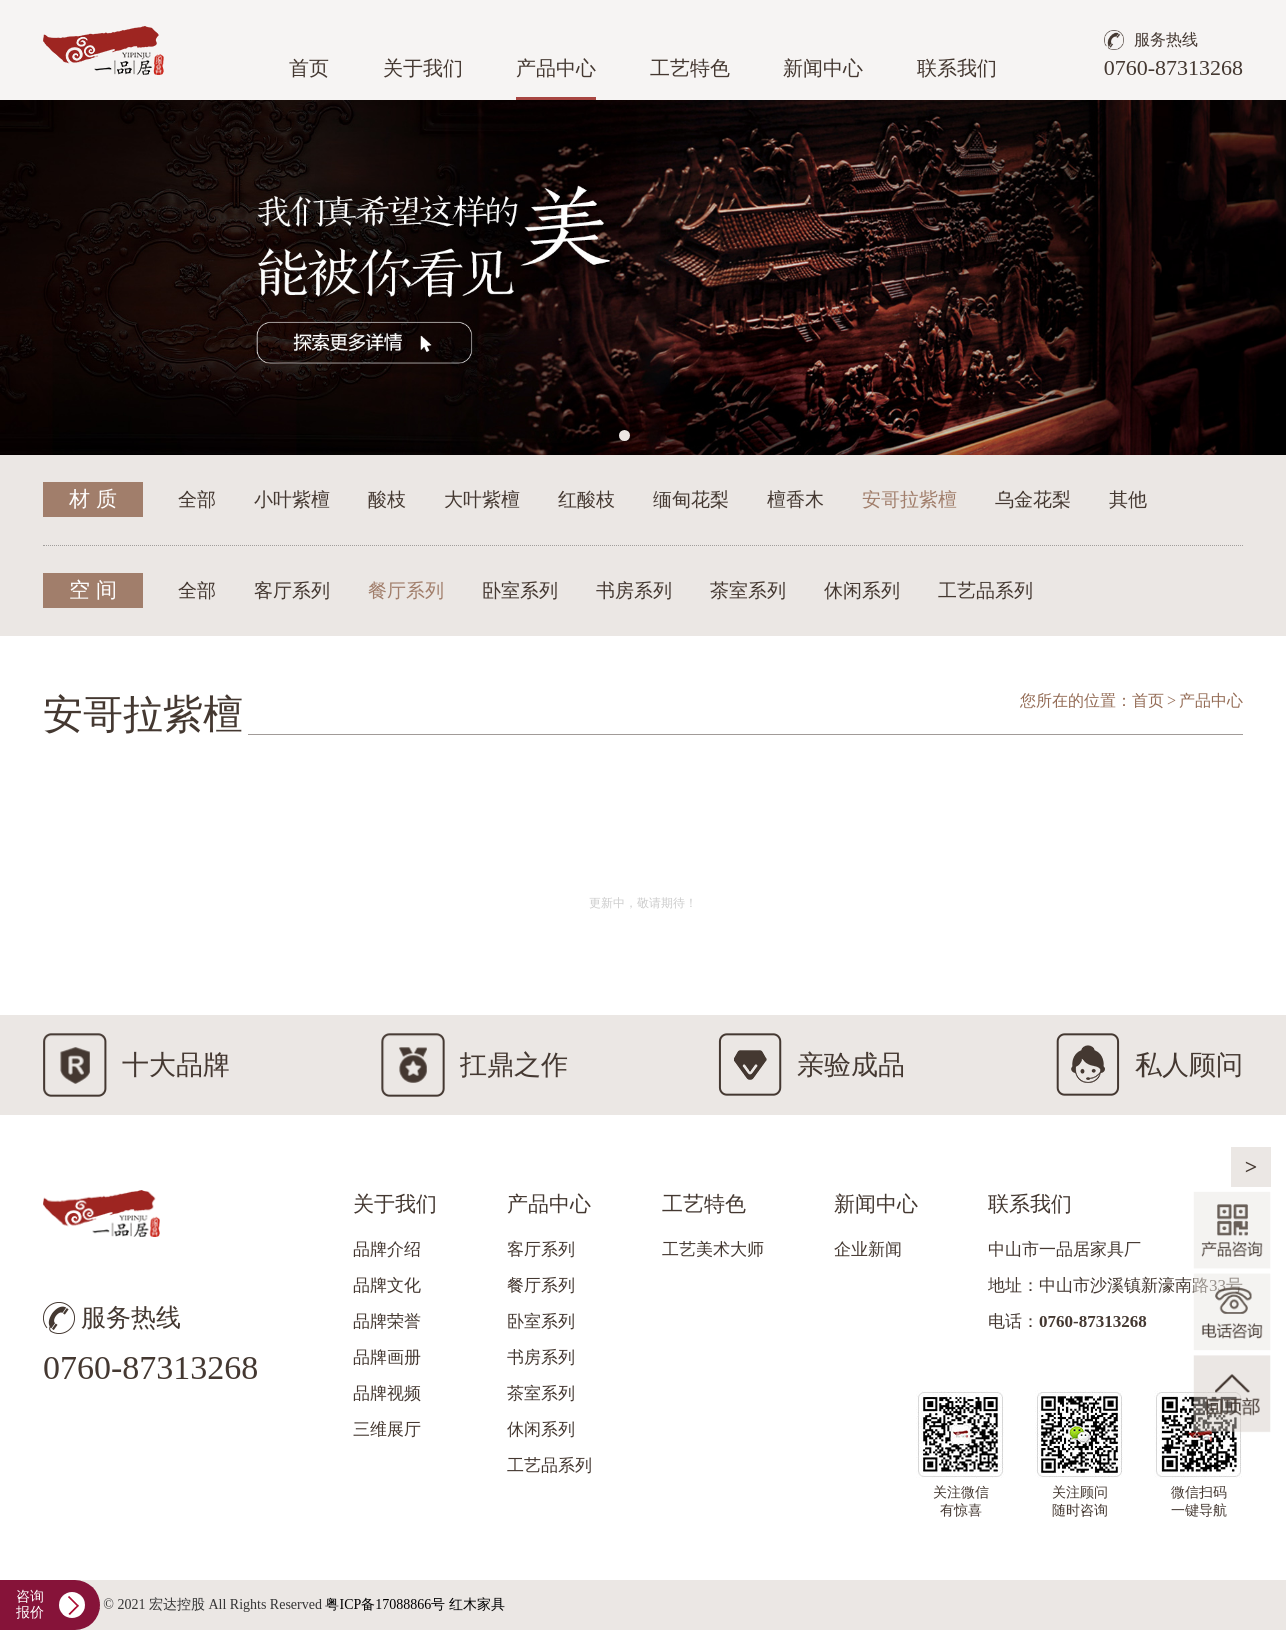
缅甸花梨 (691, 499)
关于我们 (423, 68)
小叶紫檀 (292, 499)
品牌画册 (387, 1357)
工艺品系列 (985, 590)
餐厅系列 (406, 590)
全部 (197, 499)
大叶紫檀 (482, 499)
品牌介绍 (387, 1249)
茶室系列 (748, 590)
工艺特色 (690, 68)
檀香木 (795, 499)
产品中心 (556, 68)
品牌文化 (387, 1285)
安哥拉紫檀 (909, 499)
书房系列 (634, 590)
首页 (309, 68)
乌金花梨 (1033, 499)
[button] (624, 435)
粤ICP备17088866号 (385, 1604)
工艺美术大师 (713, 1249)
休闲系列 (862, 590)
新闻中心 (823, 68)
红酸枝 (586, 499)
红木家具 (477, 1604)
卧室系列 (520, 590)
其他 (1128, 499)
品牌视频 (387, 1393)
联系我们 (957, 68)
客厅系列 (292, 590)
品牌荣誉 (387, 1321)
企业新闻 (868, 1249)
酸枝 (387, 499)
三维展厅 (387, 1429)
